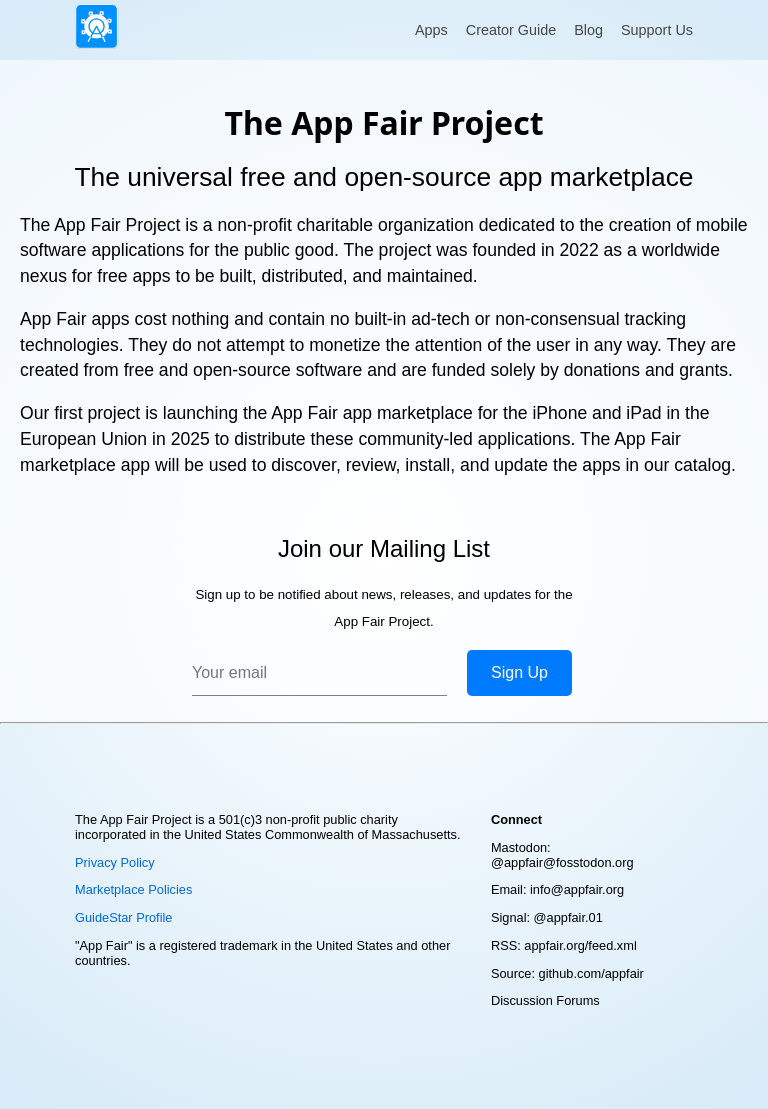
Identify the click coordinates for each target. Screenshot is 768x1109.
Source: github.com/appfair (567, 973)
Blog (588, 30)
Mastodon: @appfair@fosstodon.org (562, 855)
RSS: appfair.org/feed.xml (564, 945)
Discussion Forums (545, 1000)
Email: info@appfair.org (557, 889)
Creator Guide (511, 30)
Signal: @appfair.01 (547, 917)
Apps (431, 30)
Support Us (657, 30)
